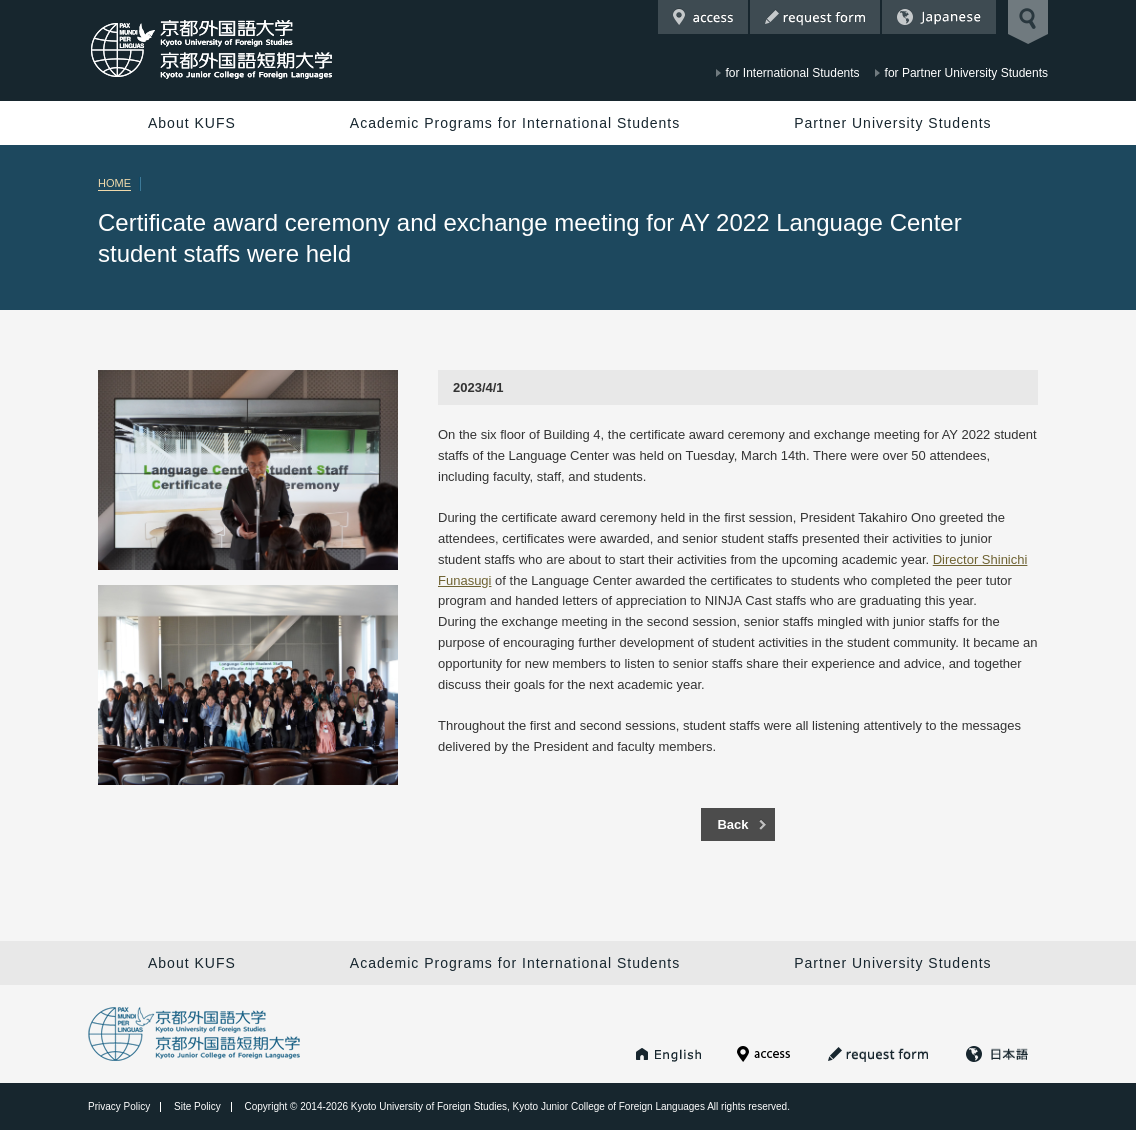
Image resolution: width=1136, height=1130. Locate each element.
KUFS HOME (669, 1054)
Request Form (815, 17)
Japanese (939, 17)
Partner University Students (892, 123)
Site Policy (197, 1106)
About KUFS (192, 123)
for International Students (793, 73)
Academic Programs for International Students (515, 123)
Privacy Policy (119, 1106)
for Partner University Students (966, 73)
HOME (114, 183)
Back (732, 824)
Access (703, 17)
